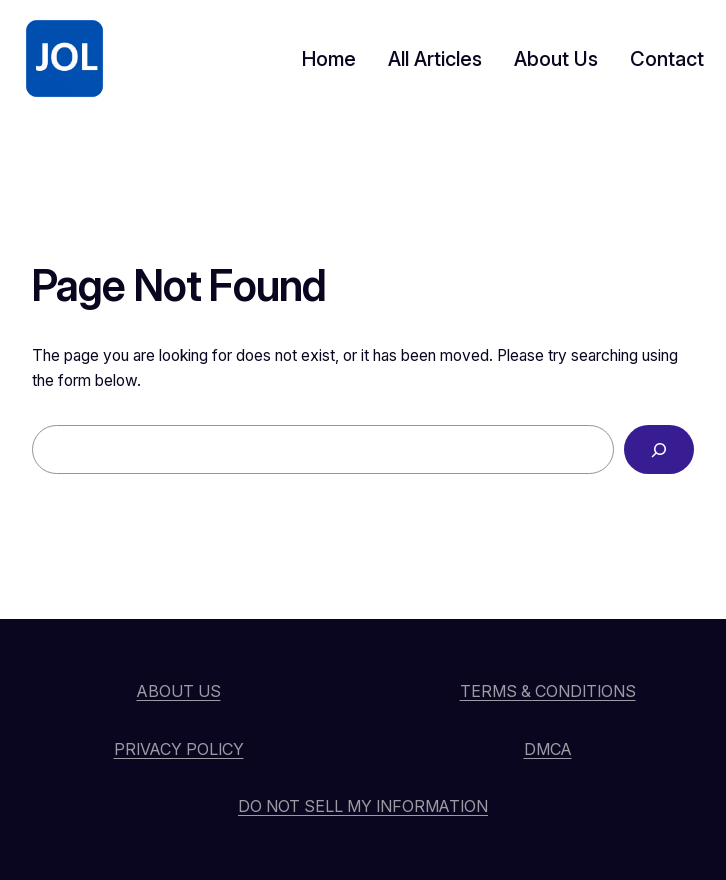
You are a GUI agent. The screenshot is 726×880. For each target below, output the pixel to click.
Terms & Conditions (548, 691)
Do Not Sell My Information (363, 806)
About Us (179, 691)
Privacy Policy (179, 749)
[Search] (659, 449)
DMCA (548, 749)
